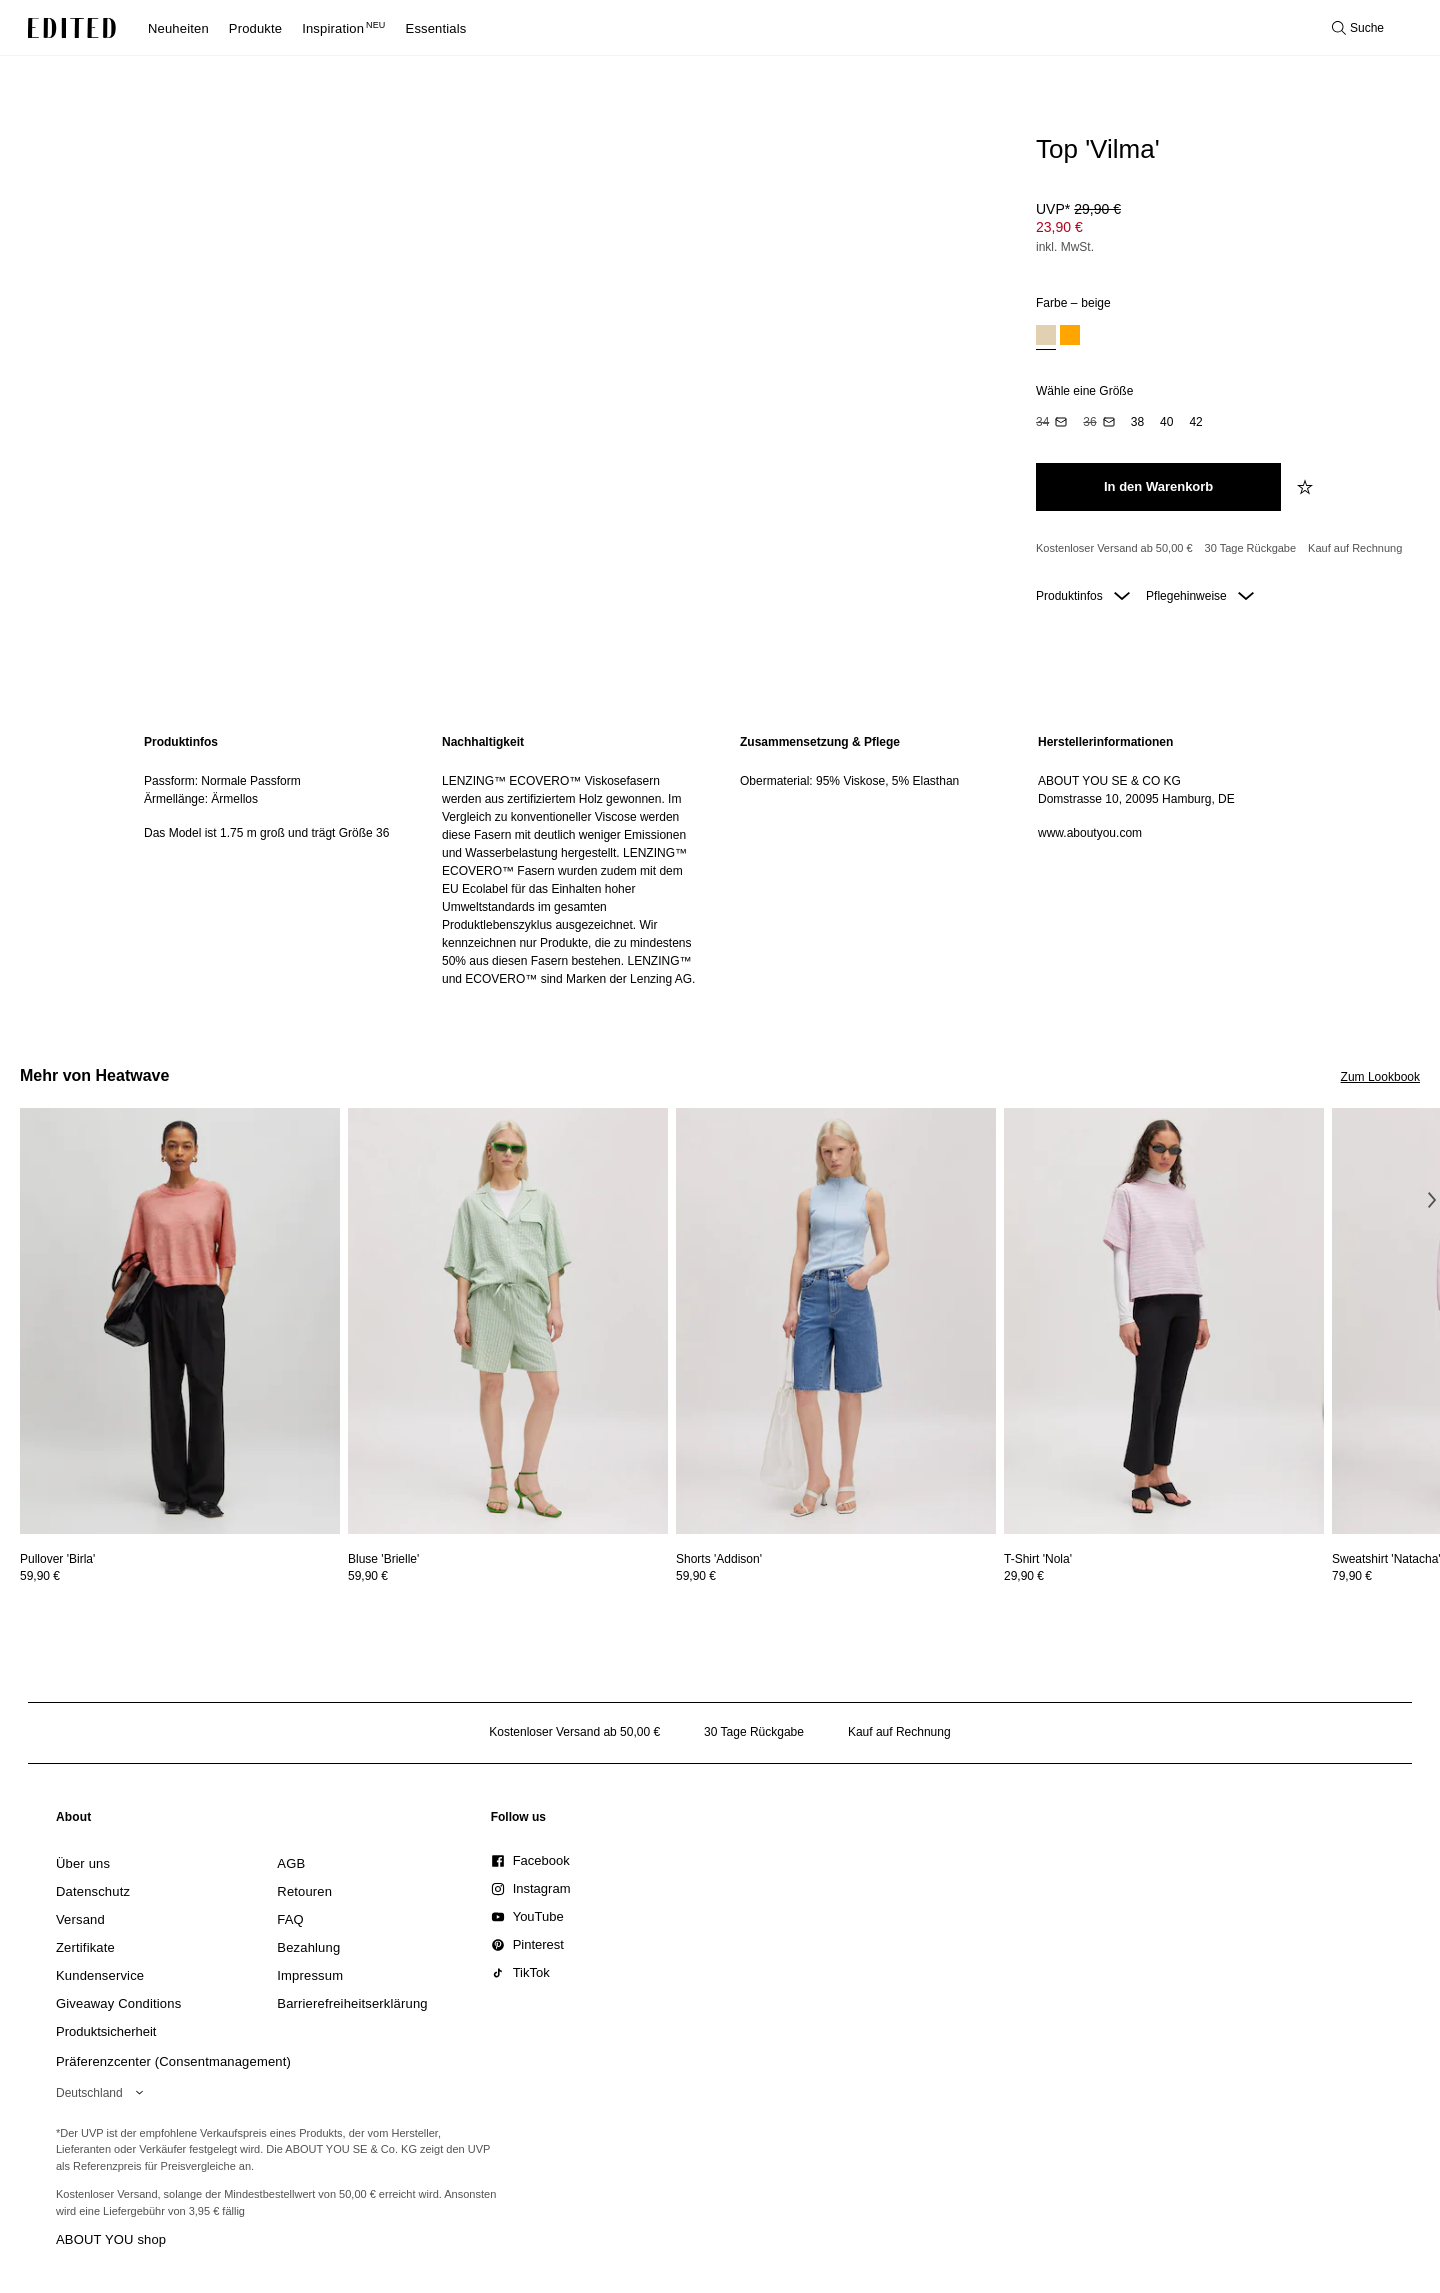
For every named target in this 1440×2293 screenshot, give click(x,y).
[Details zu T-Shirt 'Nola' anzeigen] (1164, 1321)
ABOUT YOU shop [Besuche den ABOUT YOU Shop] (111, 2239)
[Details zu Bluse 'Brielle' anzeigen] (508, 1321)
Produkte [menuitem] (255, 28)
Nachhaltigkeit (483, 742)
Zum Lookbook (1380, 1077)
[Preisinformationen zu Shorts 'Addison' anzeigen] (836, 1576)
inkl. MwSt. (1065, 247)
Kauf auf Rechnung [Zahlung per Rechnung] (1355, 548)
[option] (1046, 337)
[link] (74, 1821)
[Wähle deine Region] (103, 2093)
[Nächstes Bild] (1432, 1200)
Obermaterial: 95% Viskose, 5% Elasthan (849, 781)
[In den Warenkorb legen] (1158, 487)
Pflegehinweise (1200, 596)
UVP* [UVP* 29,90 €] (1078, 209)
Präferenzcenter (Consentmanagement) (173, 2061)
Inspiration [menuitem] (343, 28)
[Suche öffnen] (1358, 28)
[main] (720, 860)
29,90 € (1024, 1576)
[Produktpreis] (1220, 230)
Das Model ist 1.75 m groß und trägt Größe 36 (266, 833)
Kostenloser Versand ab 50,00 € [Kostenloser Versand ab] (1114, 548)
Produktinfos (1083, 596)
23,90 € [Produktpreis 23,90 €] (1059, 227)
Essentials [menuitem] (436, 28)
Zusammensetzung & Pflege (820, 742)
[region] (273, 860)
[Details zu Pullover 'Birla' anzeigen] (180, 1321)
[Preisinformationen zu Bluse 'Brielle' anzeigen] (508, 1576)
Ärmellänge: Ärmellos (201, 799)
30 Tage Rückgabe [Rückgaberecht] (1251, 548)
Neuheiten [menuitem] (178, 28)
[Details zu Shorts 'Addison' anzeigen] (836, 1321)
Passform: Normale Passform (222, 781)
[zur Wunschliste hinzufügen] (1307, 487)
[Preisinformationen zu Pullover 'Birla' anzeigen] (180, 1576)
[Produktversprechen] (1220, 549)
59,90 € (40, 1576)
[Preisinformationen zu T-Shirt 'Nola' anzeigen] (1164, 1576)
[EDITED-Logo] (72, 28)
